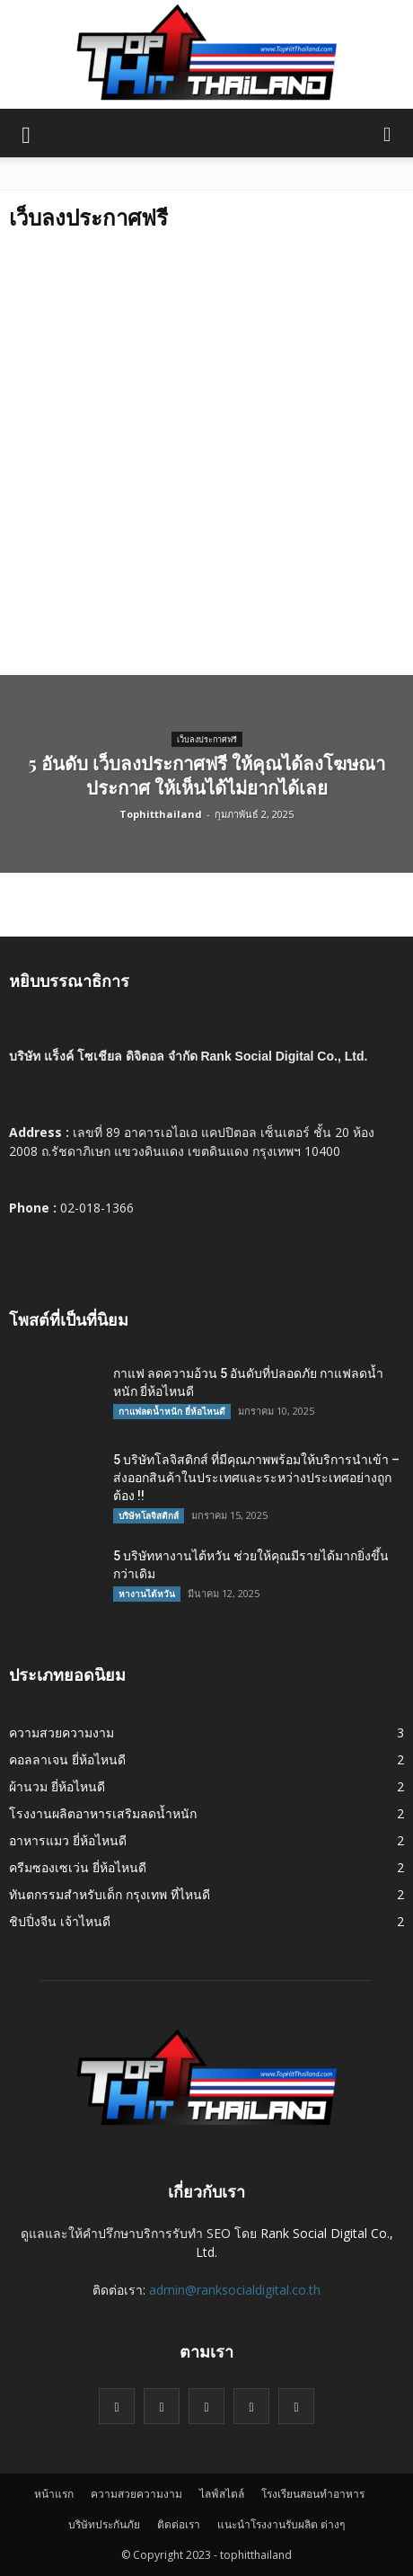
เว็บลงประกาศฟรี (207, 739)
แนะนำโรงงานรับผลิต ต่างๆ (281, 2524)
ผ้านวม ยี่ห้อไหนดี (57, 1786)
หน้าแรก (54, 2493)
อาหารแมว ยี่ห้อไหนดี (68, 1840)
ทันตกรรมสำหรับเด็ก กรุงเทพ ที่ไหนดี (109, 1894)
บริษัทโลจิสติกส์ (149, 1515)
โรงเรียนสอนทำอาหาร (313, 2493)
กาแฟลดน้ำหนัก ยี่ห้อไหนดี (172, 1411)
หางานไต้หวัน (147, 1593)
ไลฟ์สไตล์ (221, 2493)
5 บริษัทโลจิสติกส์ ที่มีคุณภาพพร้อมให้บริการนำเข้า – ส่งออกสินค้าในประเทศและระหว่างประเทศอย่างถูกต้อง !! (256, 1477)
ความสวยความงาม (61, 1732)
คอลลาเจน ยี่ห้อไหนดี (67, 1759)
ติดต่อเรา (178, 2524)
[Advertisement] (206, 459)
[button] (388, 133)
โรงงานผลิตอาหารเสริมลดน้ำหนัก (103, 1813)
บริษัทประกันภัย (104, 2524)
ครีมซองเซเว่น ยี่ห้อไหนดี (77, 1867)
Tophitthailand (160, 814)
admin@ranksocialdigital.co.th (235, 2289)
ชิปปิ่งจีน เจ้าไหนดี (59, 1921)
